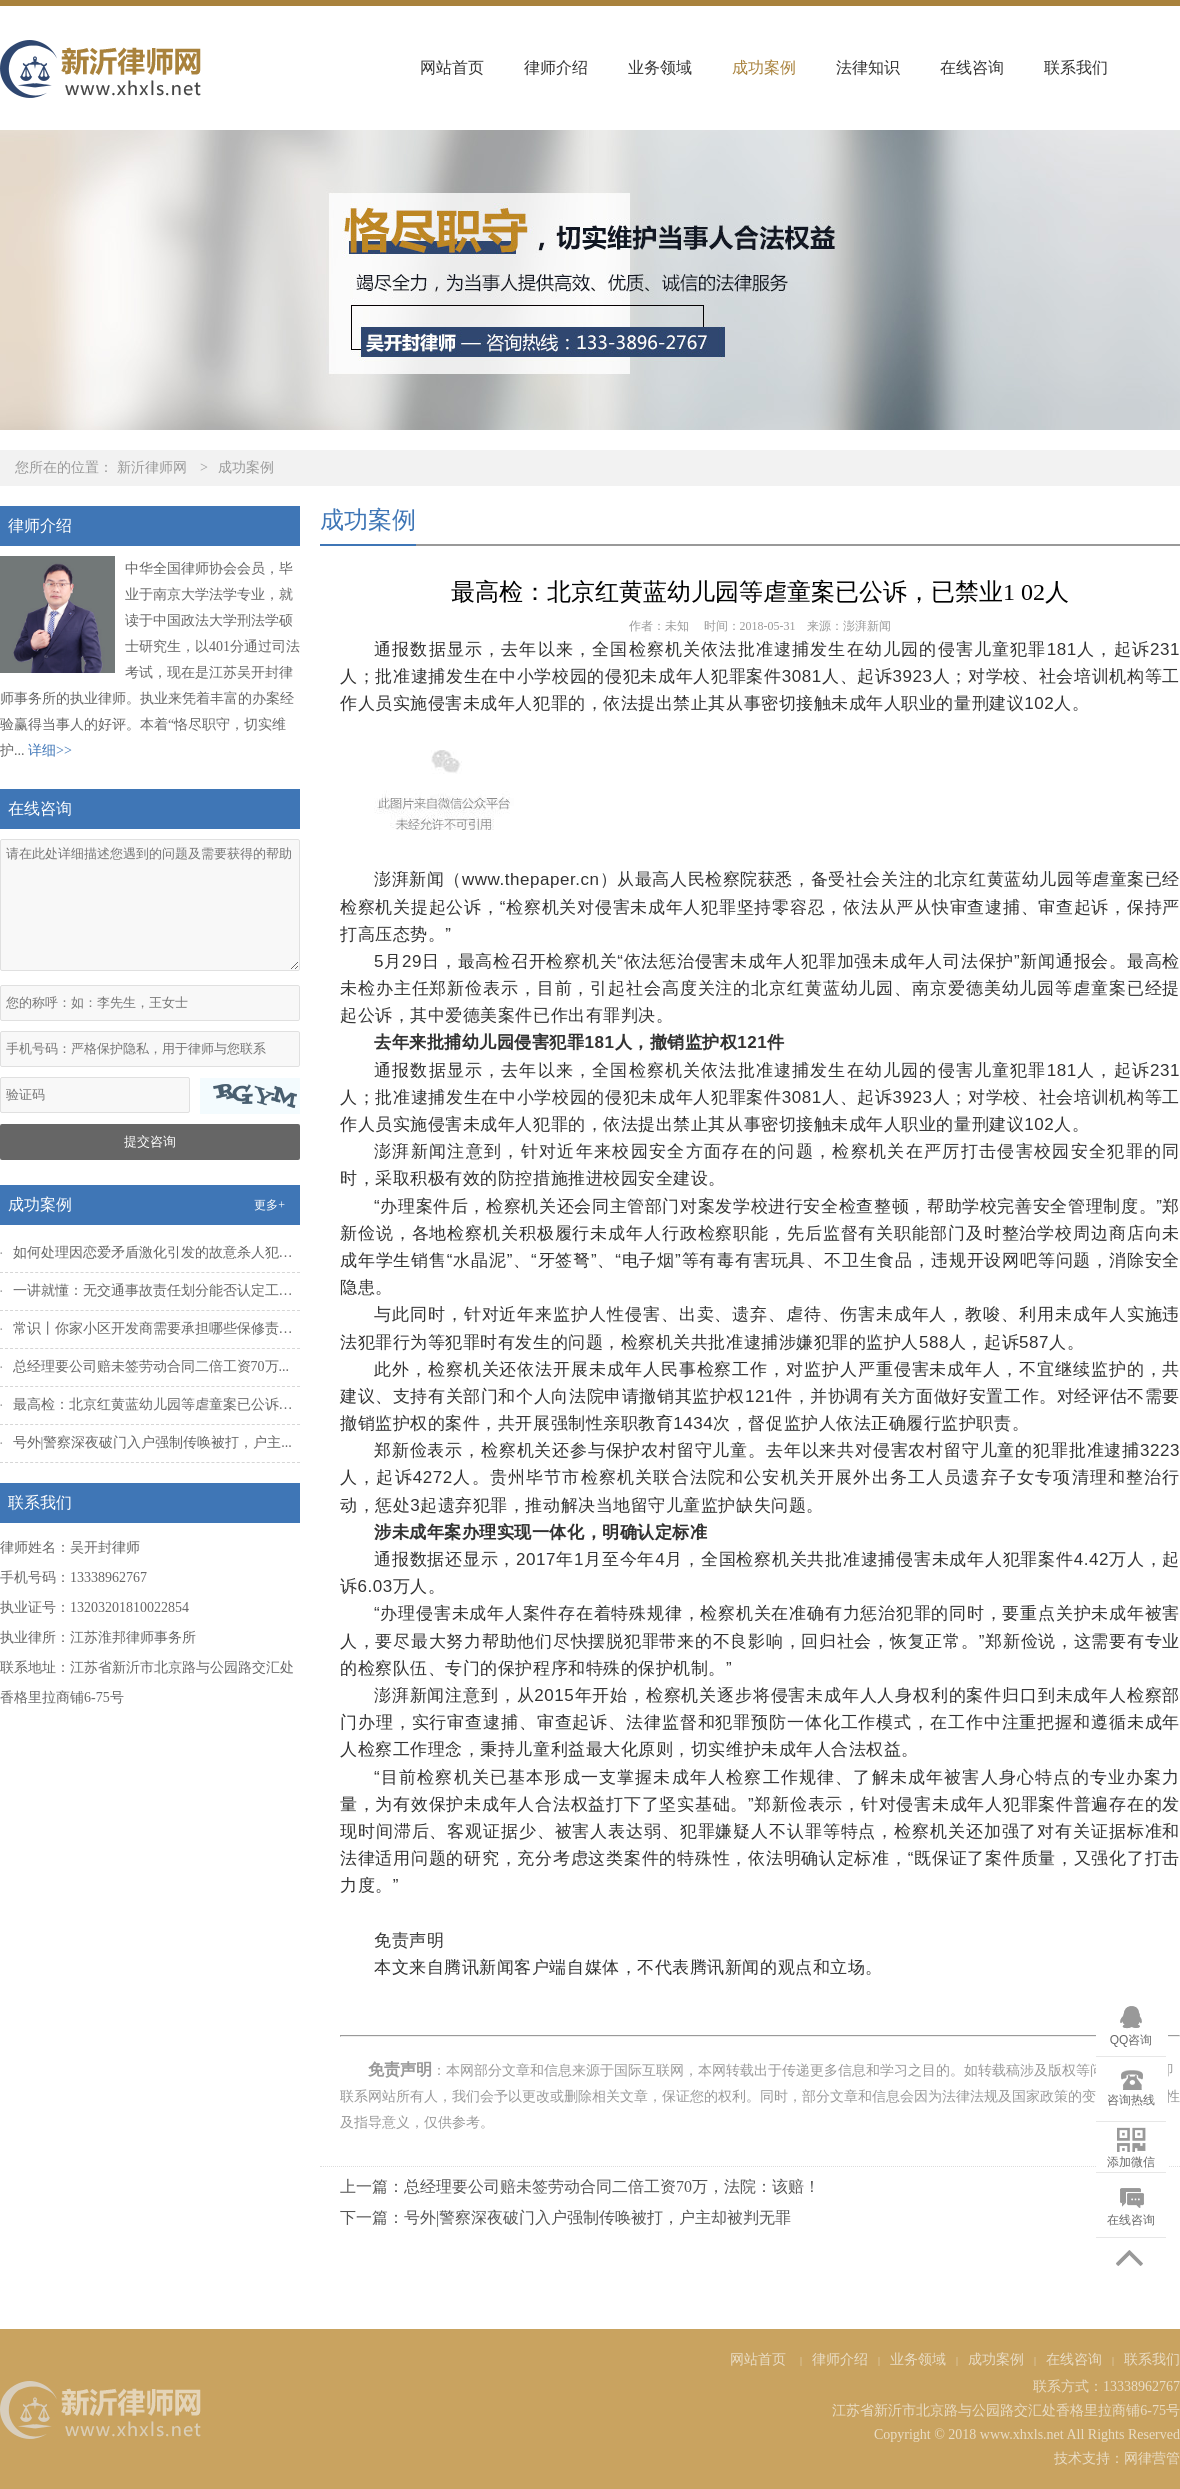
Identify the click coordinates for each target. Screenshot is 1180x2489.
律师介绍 (556, 67)
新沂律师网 (152, 467)
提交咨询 (150, 1141)
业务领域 (660, 67)
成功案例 (764, 67)
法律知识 (868, 67)
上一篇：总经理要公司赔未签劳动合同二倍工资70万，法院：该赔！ (580, 2186)
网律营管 (1152, 2458)
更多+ (269, 1205)
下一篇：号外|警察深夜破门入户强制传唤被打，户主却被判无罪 (565, 2217)
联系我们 (1076, 67)
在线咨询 (972, 67)
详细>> (50, 750)
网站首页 (452, 67)
